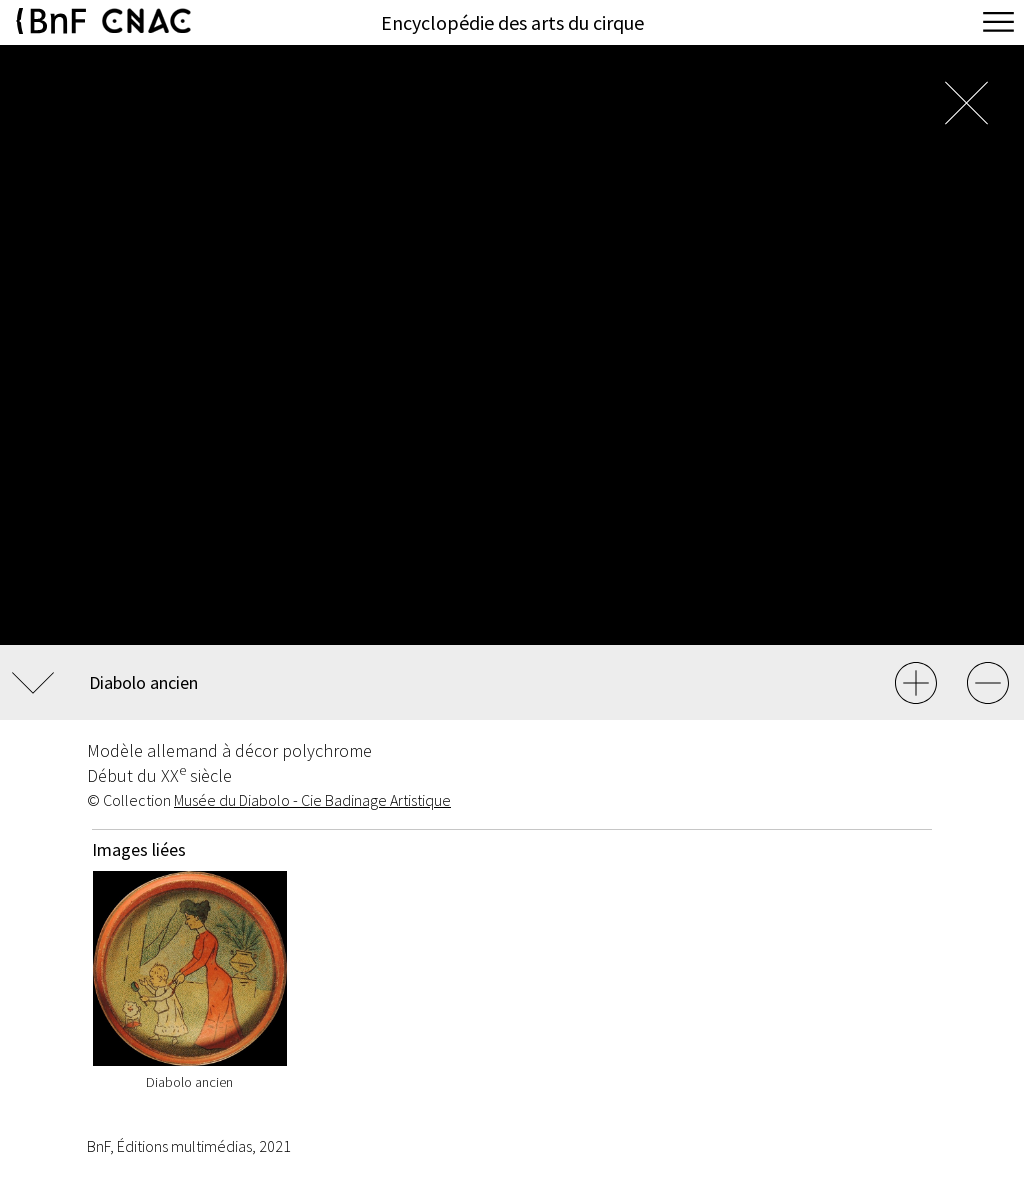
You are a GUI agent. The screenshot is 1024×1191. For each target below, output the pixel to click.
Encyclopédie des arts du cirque (512, 22)
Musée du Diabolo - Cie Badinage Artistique (312, 800)
